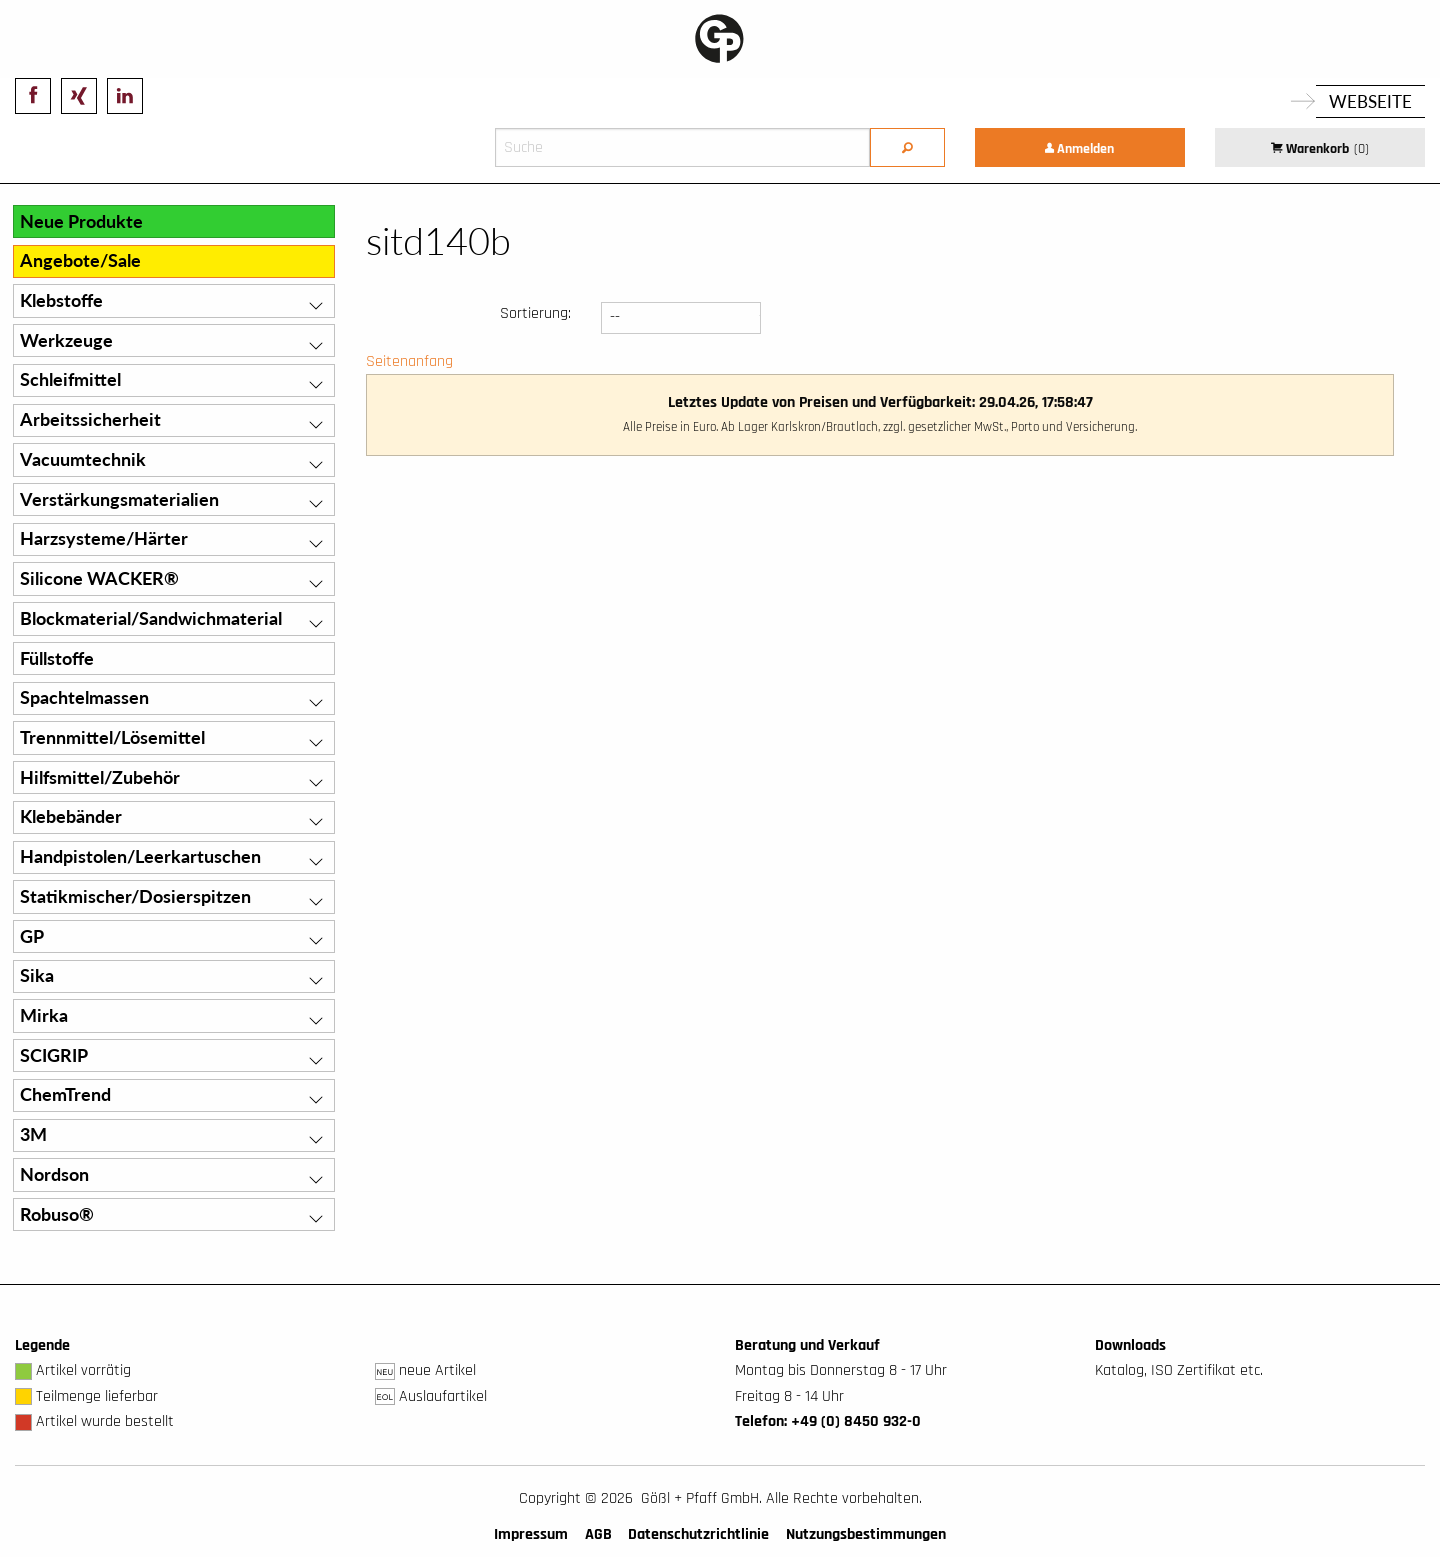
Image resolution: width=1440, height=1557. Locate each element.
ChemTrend (65, 1094)
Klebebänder (71, 816)
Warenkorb (1320, 149)
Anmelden (1079, 149)
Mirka (44, 1015)
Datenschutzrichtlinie (698, 1534)
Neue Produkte (81, 221)
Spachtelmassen (84, 697)
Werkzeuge (66, 340)
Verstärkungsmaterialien (119, 499)
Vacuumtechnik (83, 459)
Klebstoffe (61, 300)
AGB (598, 1534)
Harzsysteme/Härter (104, 538)
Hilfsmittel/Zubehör (100, 777)
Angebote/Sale (80, 260)
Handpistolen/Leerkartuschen (140, 856)
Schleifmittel (70, 379)
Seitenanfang (409, 361)
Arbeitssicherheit (90, 419)
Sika (37, 975)
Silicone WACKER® (99, 578)
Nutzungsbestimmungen (866, 1534)
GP (32, 936)
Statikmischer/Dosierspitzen (135, 896)
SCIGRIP (54, 1055)
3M (33, 1134)
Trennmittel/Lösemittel (112, 737)
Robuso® (57, 1214)
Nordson (54, 1174)
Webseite (1370, 101)
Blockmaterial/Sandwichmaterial (151, 618)
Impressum (531, 1534)
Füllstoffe (57, 658)
